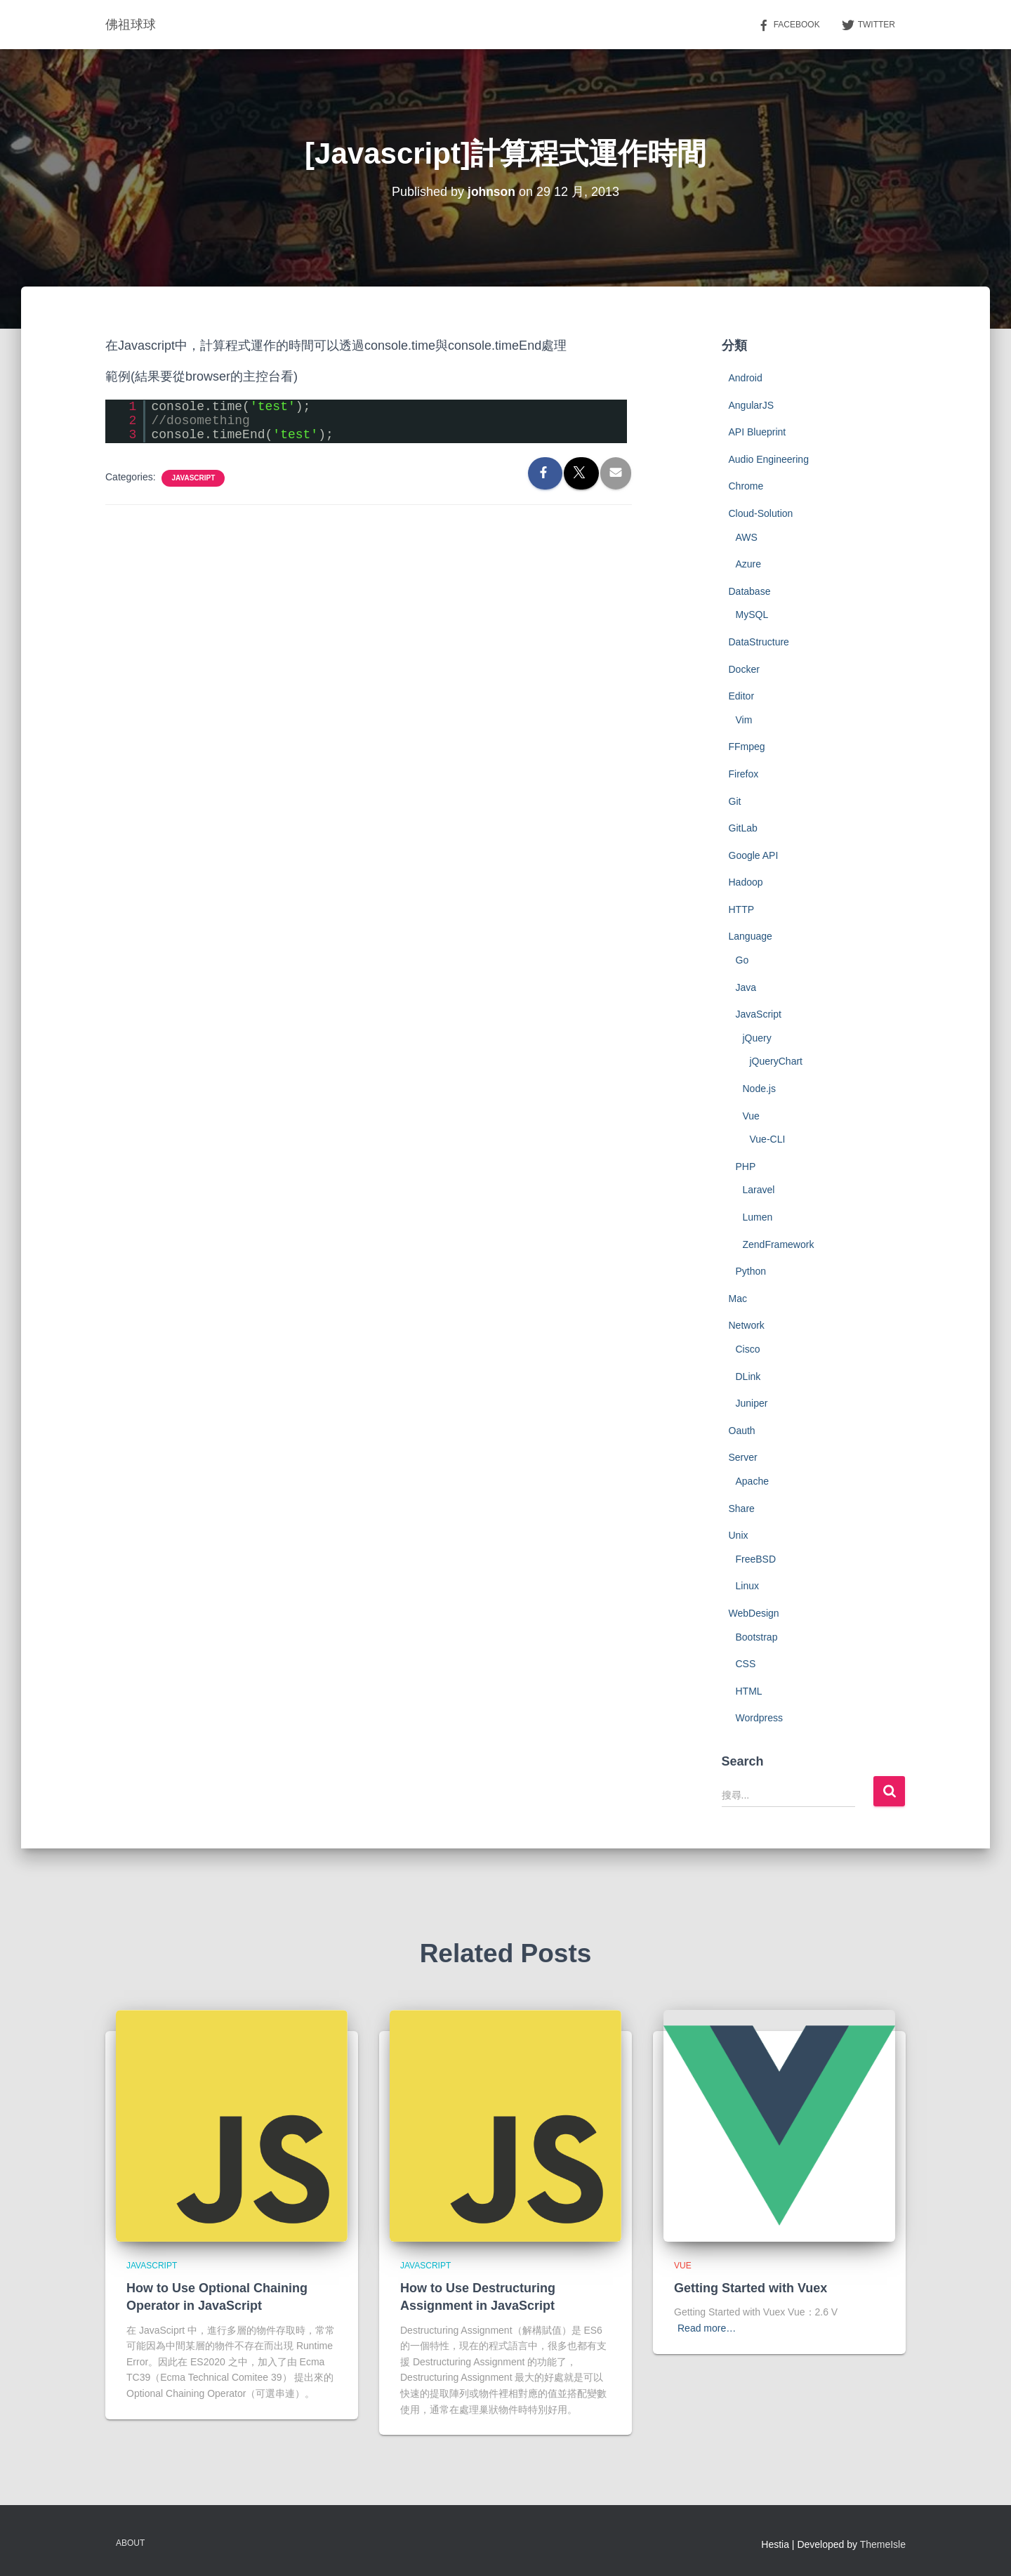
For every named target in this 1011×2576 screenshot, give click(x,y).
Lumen (758, 1217)
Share (742, 1508)
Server (743, 1457)
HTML (749, 1691)
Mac (738, 1298)
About (130, 2543)
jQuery (757, 1038)
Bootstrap (757, 1637)
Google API (754, 855)
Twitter (868, 25)
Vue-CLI (768, 1139)
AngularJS (751, 405)
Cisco (748, 1349)
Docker (744, 669)
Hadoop (746, 882)
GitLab (743, 828)
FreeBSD (756, 1559)
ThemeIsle (883, 2544)
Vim (744, 719)
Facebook (788, 25)
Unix (738, 1535)
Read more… (707, 2328)
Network (747, 1325)
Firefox (744, 774)
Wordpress (759, 1717)
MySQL (752, 614)
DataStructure (759, 642)
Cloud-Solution (761, 513)
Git (735, 801)
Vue (751, 1116)
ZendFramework (778, 1244)
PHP (746, 1166)
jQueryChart (776, 1061)
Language (750, 936)
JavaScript (193, 478)
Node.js (759, 1088)
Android (745, 377)
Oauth (742, 1430)
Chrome (746, 486)
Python (751, 1271)
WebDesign (754, 1613)
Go (742, 960)
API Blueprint (757, 432)
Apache (752, 1481)
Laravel (759, 1189)
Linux (747, 1585)
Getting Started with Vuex (750, 2288)
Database (750, 591)
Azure (749, 564)
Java (746, 987)
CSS (746, 1663)
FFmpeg (747, 746)
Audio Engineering (769, 459)
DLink (748, 1376)
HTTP (742, 909)
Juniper (752, 1403)
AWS (747, 537)
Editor (742, 696)
